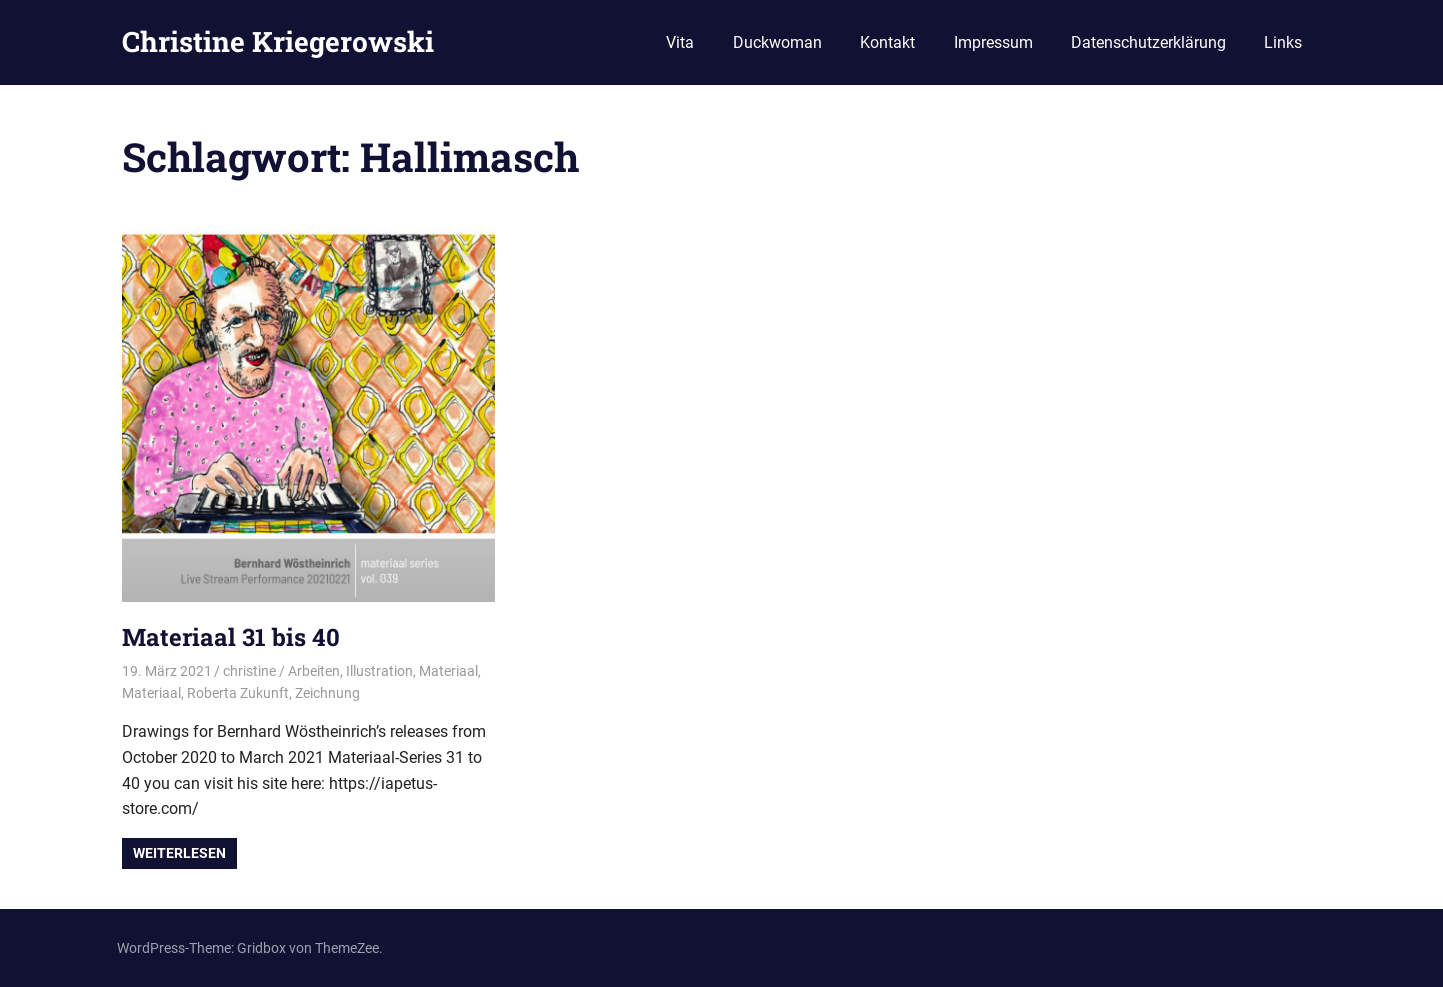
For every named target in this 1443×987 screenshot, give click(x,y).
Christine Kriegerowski (278, 41)
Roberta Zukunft (238, 693)
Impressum (993, 42)
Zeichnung (327, 693)
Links (1283, 42)
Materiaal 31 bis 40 (231, 637)
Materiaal (448, 671)
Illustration (379, 671)
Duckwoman (777, 42)
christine (249, 671)
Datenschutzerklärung (1148, 42)
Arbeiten (314, 671)
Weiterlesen (179, 853)
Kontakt (887, 42)
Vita (680, 42)
